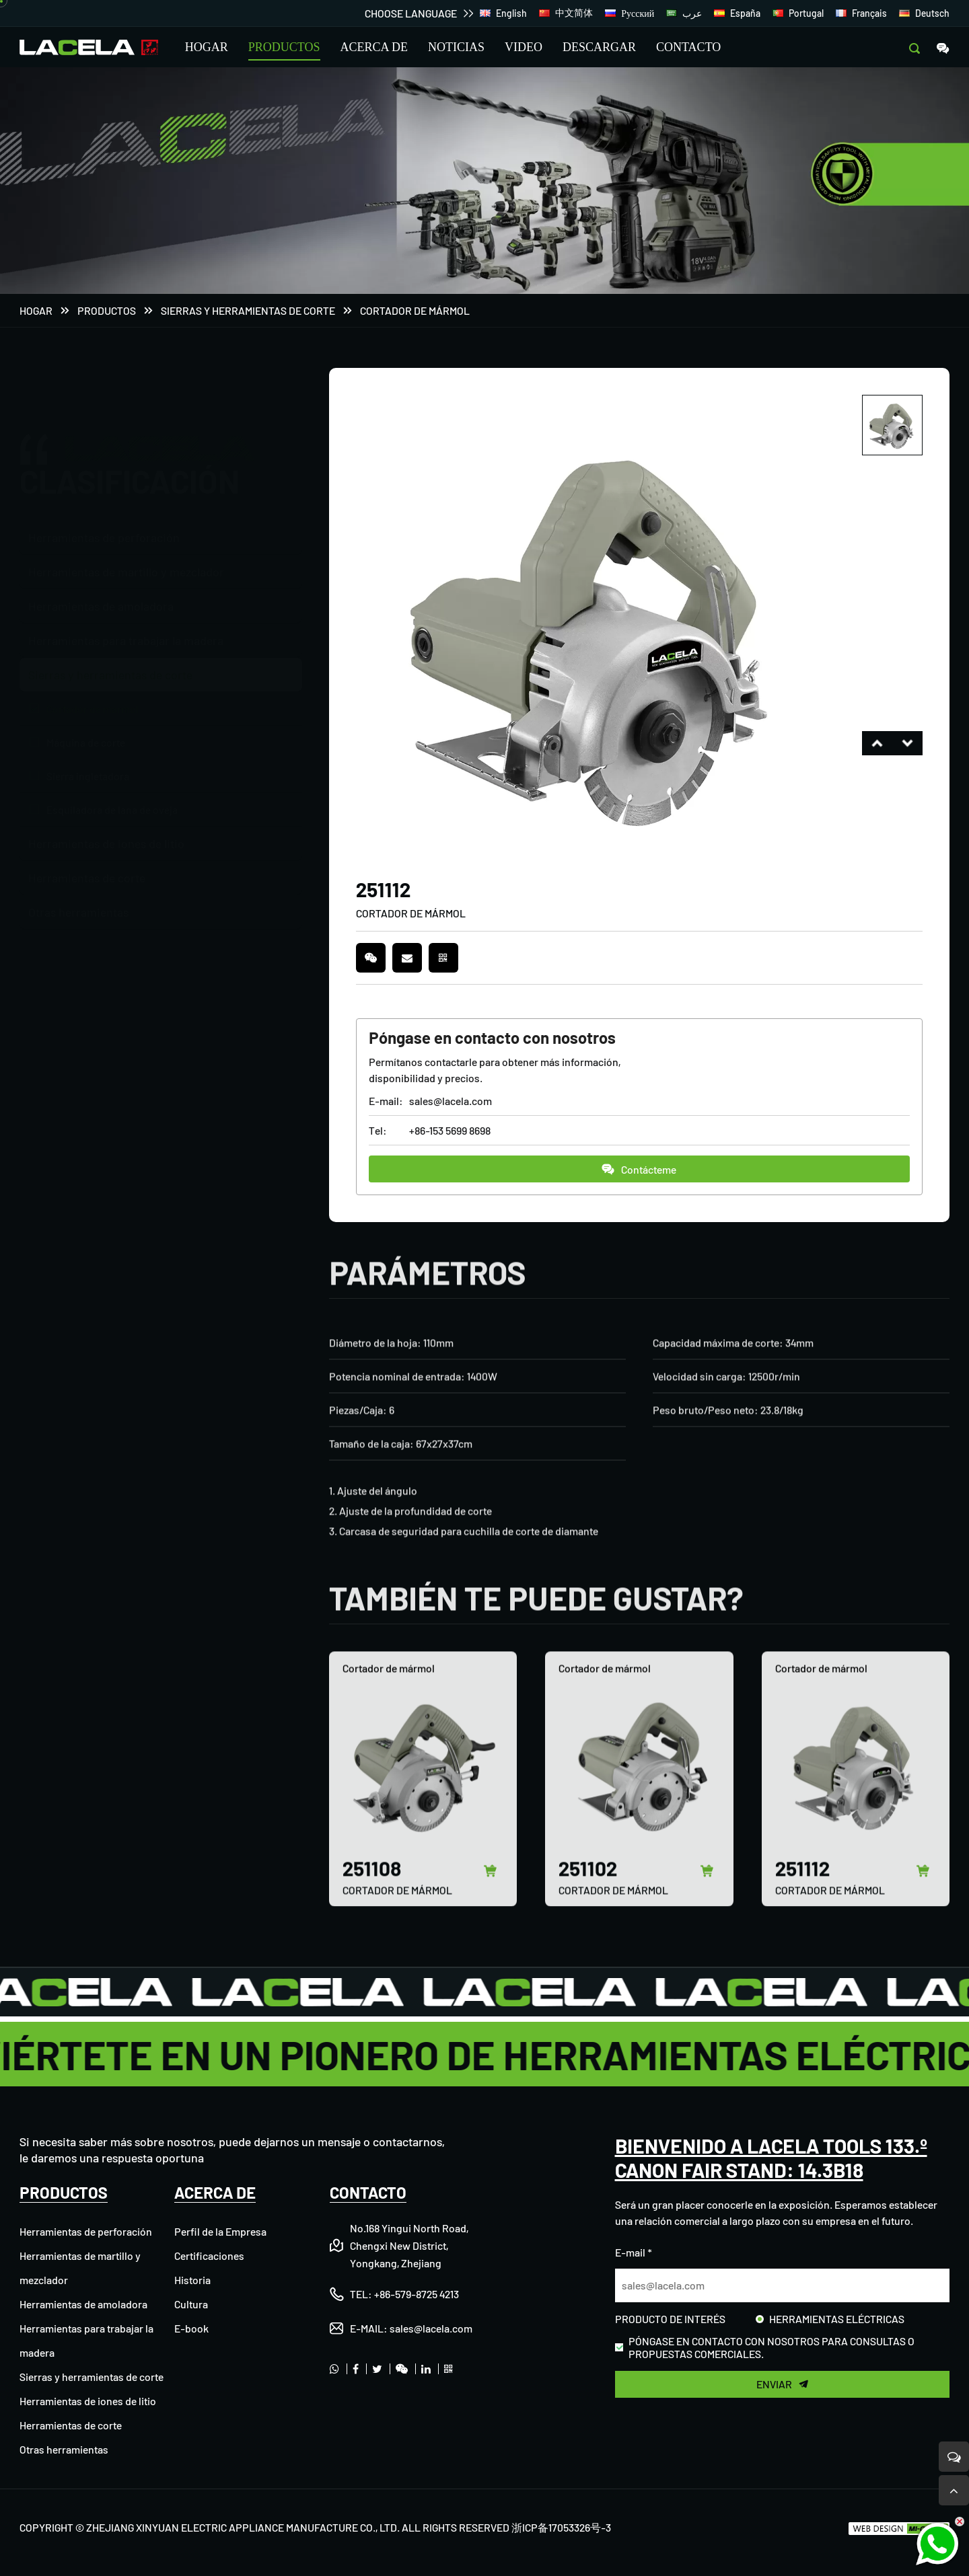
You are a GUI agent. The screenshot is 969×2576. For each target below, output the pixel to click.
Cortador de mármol (415, 311)
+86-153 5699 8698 (450, 1131)
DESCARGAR (599, 47)
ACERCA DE (374, 47)
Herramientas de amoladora (101, 602)
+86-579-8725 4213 (416, 2293)
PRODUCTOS (284, 47)
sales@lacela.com (450, 1101)
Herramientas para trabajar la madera (125, 637)
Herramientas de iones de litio (106, 840)
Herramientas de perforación (104, 472)
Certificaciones (209, 2255)
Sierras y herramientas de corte (248, 311)
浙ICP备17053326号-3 (561, 2527)
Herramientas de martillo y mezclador (126, 568)
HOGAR (206, 47)
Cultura (191, 2304)
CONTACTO (688, 47)
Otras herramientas (78, 908)
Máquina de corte (85, 738)
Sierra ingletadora (87, 772)
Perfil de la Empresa (220, 2231)
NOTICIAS (456, 47)
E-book (191, 2328)
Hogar (36, 311)
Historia (192, 2279)
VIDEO (523, 47)
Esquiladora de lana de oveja (112, 806)
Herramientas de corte (86, 874)
